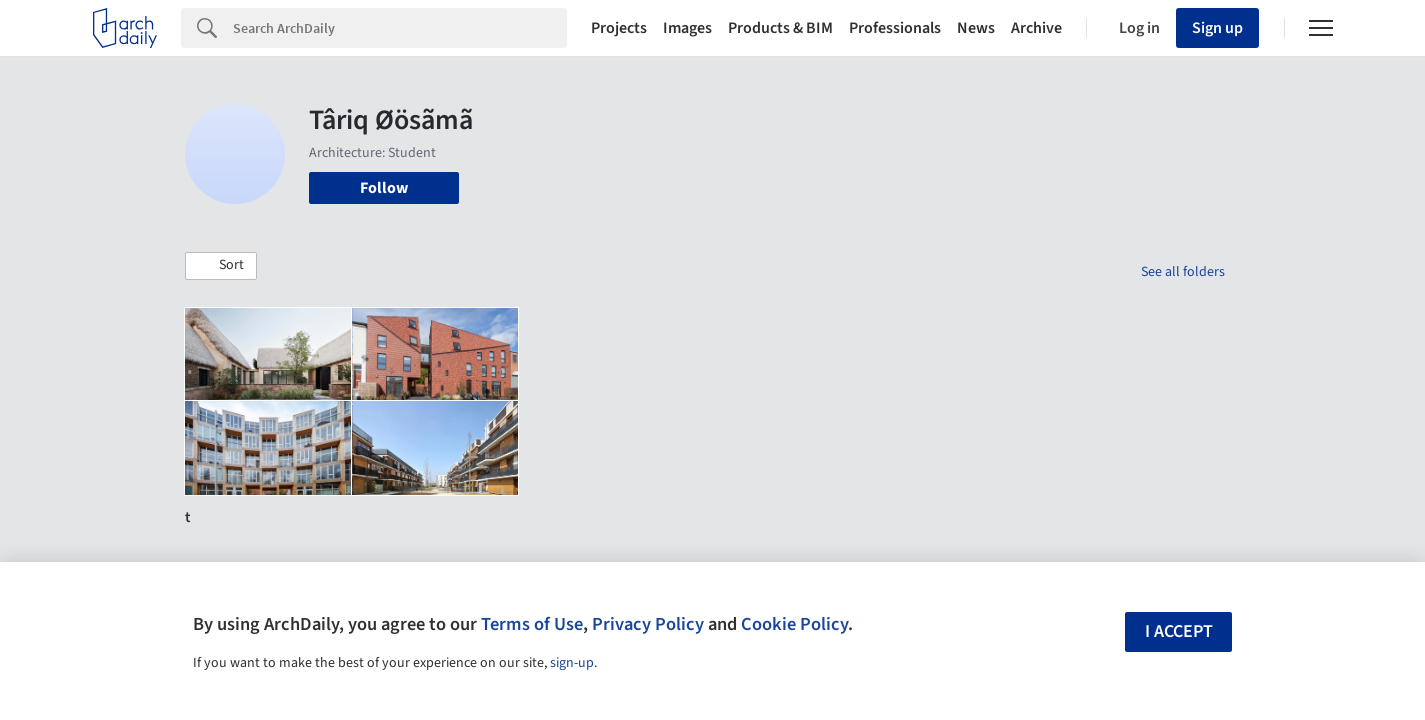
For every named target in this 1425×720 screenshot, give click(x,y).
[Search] (400, 28)
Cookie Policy (794, 624)
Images (687, 28)
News (976, 28)
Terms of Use (532, 624)
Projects (619, 28)
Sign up (1217, 28)
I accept (1179, 631)
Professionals (895, 28)
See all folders (1183, 272)
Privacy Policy (648, 624)
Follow (384, 188)
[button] (221, 266)
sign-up (572, 663)
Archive (1036, 28)
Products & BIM (780, 28)
